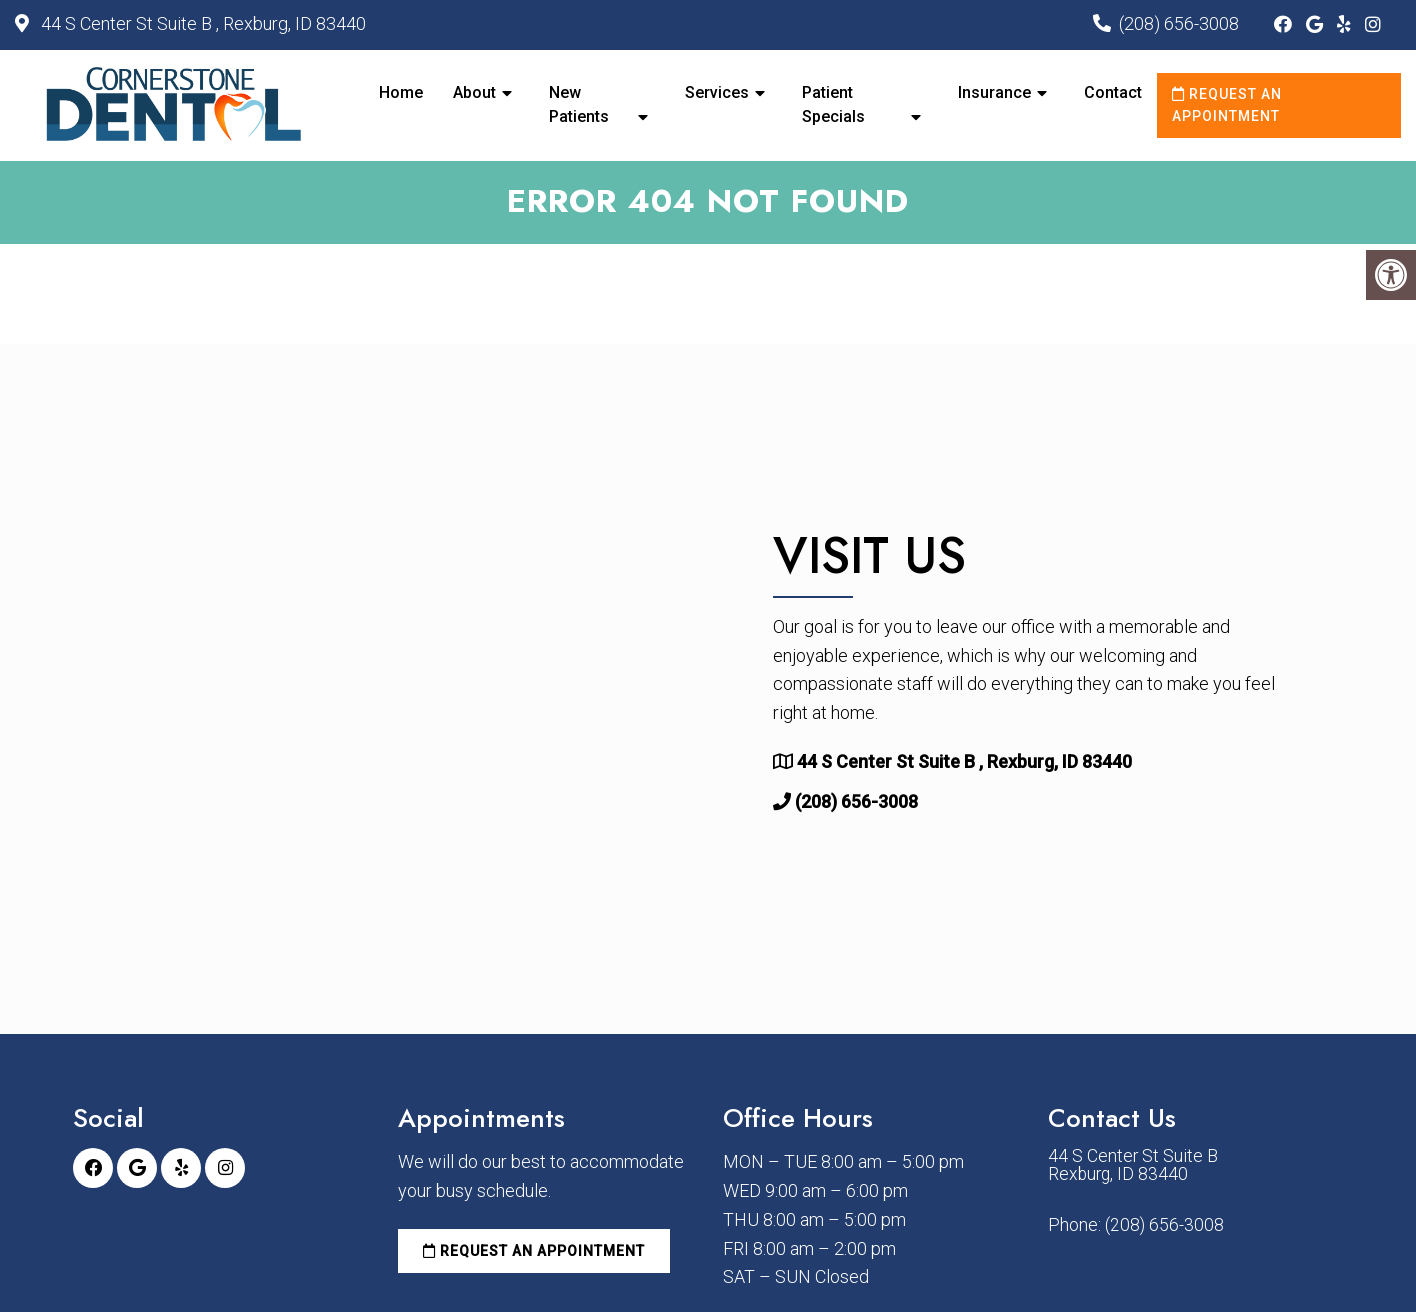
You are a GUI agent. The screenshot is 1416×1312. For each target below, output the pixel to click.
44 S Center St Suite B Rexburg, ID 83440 (1133, 1168)
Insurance (994, 92)
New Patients (579, 104)
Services (717, 92)
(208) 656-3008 (1179, 23)
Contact (1113, 92)
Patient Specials (833, 104)
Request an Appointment (1227, 105)
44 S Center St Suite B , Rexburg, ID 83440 (201, 23)
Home (401, 92)
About (474, 92)
